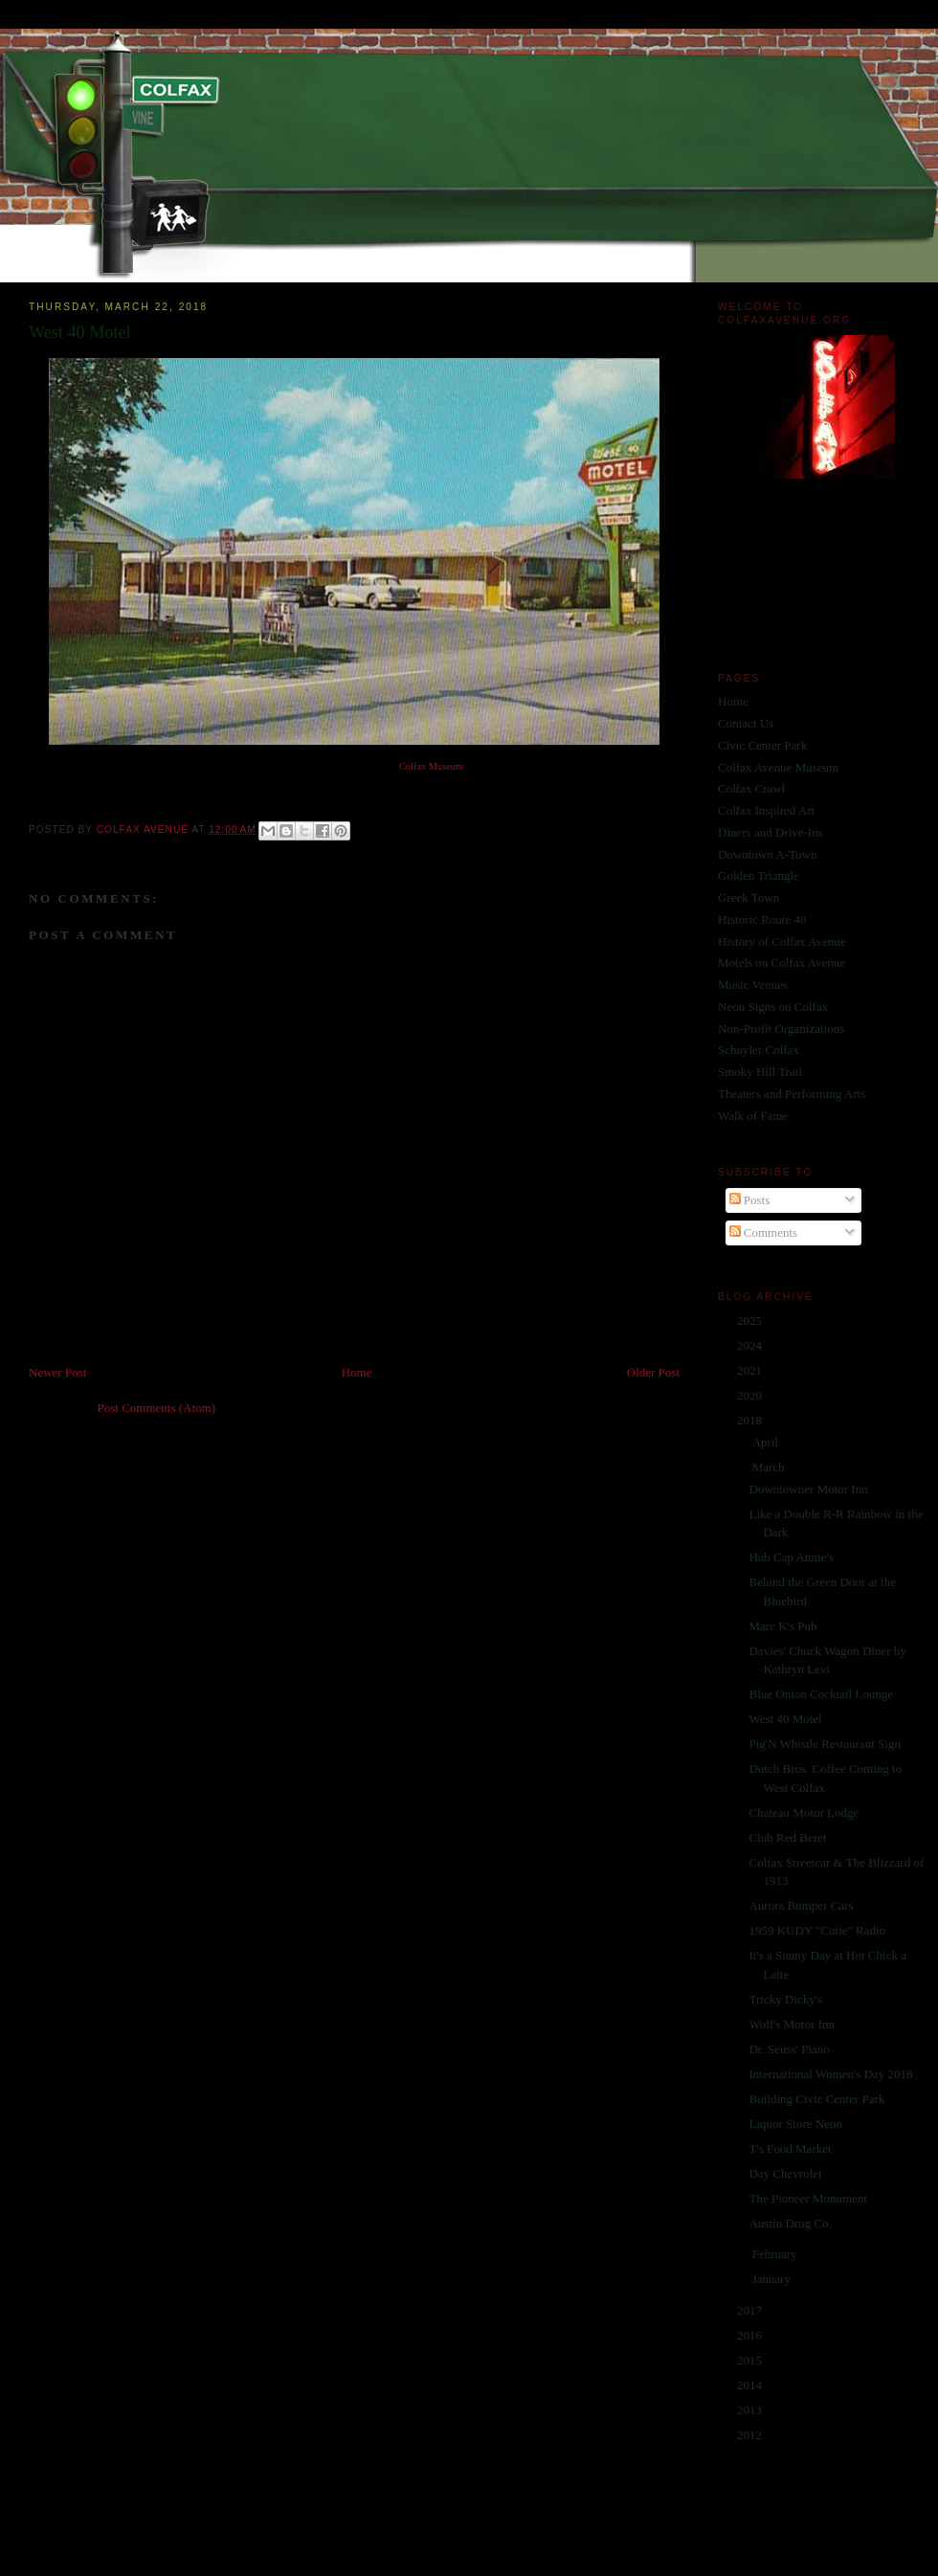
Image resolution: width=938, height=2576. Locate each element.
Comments (763, 1232)
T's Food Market (789, 2148)
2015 (751, 2360)
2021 (751, 1370)
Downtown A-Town (767, 854)
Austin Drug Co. (789, 2223)
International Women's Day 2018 (830, 2074)
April (767, 1442)
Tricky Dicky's (785, 1999)
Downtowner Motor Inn (807, 1489)
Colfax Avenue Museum (778, 767)
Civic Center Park (762, 745)
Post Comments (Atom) (157, 1407)
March (770, 1467)
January (773, 2279)
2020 (751, 1395)
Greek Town (748, 897)
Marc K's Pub (782, 1626)
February (776, 2254)
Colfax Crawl (751, 788)
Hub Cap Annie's (790, 1557)
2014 (751, 2385)
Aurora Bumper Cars (800, 1905)
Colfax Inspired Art (766, 810)
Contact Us (745, 723)
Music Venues (753, 984)
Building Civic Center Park (816, 2099)
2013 (751, 2410)
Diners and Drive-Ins (770, 832)
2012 (751, 2435)
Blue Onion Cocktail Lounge (820, 1694)
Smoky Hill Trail (760, 1071)
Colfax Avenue (144, 829)
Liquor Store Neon (794, 2124)
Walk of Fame (753, 1116)
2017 (751, 2310)
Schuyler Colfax (758, 1049)
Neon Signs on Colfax (773, 1006)
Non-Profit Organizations (781, 1028)
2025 (751, 1320)
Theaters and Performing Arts (791, 1093)
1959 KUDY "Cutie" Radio (816, 1930)
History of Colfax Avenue (782, 941)
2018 (751, 1420)
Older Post (653, 1372)
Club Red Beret (787, 1837)
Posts (749, 1200)
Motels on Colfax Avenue (781, 962)
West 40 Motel (784, 1719)
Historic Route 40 (762, 919)
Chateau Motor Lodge (803, 1812)
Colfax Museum (431, 766)
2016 (751, 2335)
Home (357, 1372)
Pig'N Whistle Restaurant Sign (824, 1743)
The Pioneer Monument (807, 2198)
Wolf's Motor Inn (791, 2024)
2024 (751, 1345)
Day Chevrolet (784, 2173)
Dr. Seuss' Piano (788, 2049)
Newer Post (57, 1372)
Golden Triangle (758, 875)
